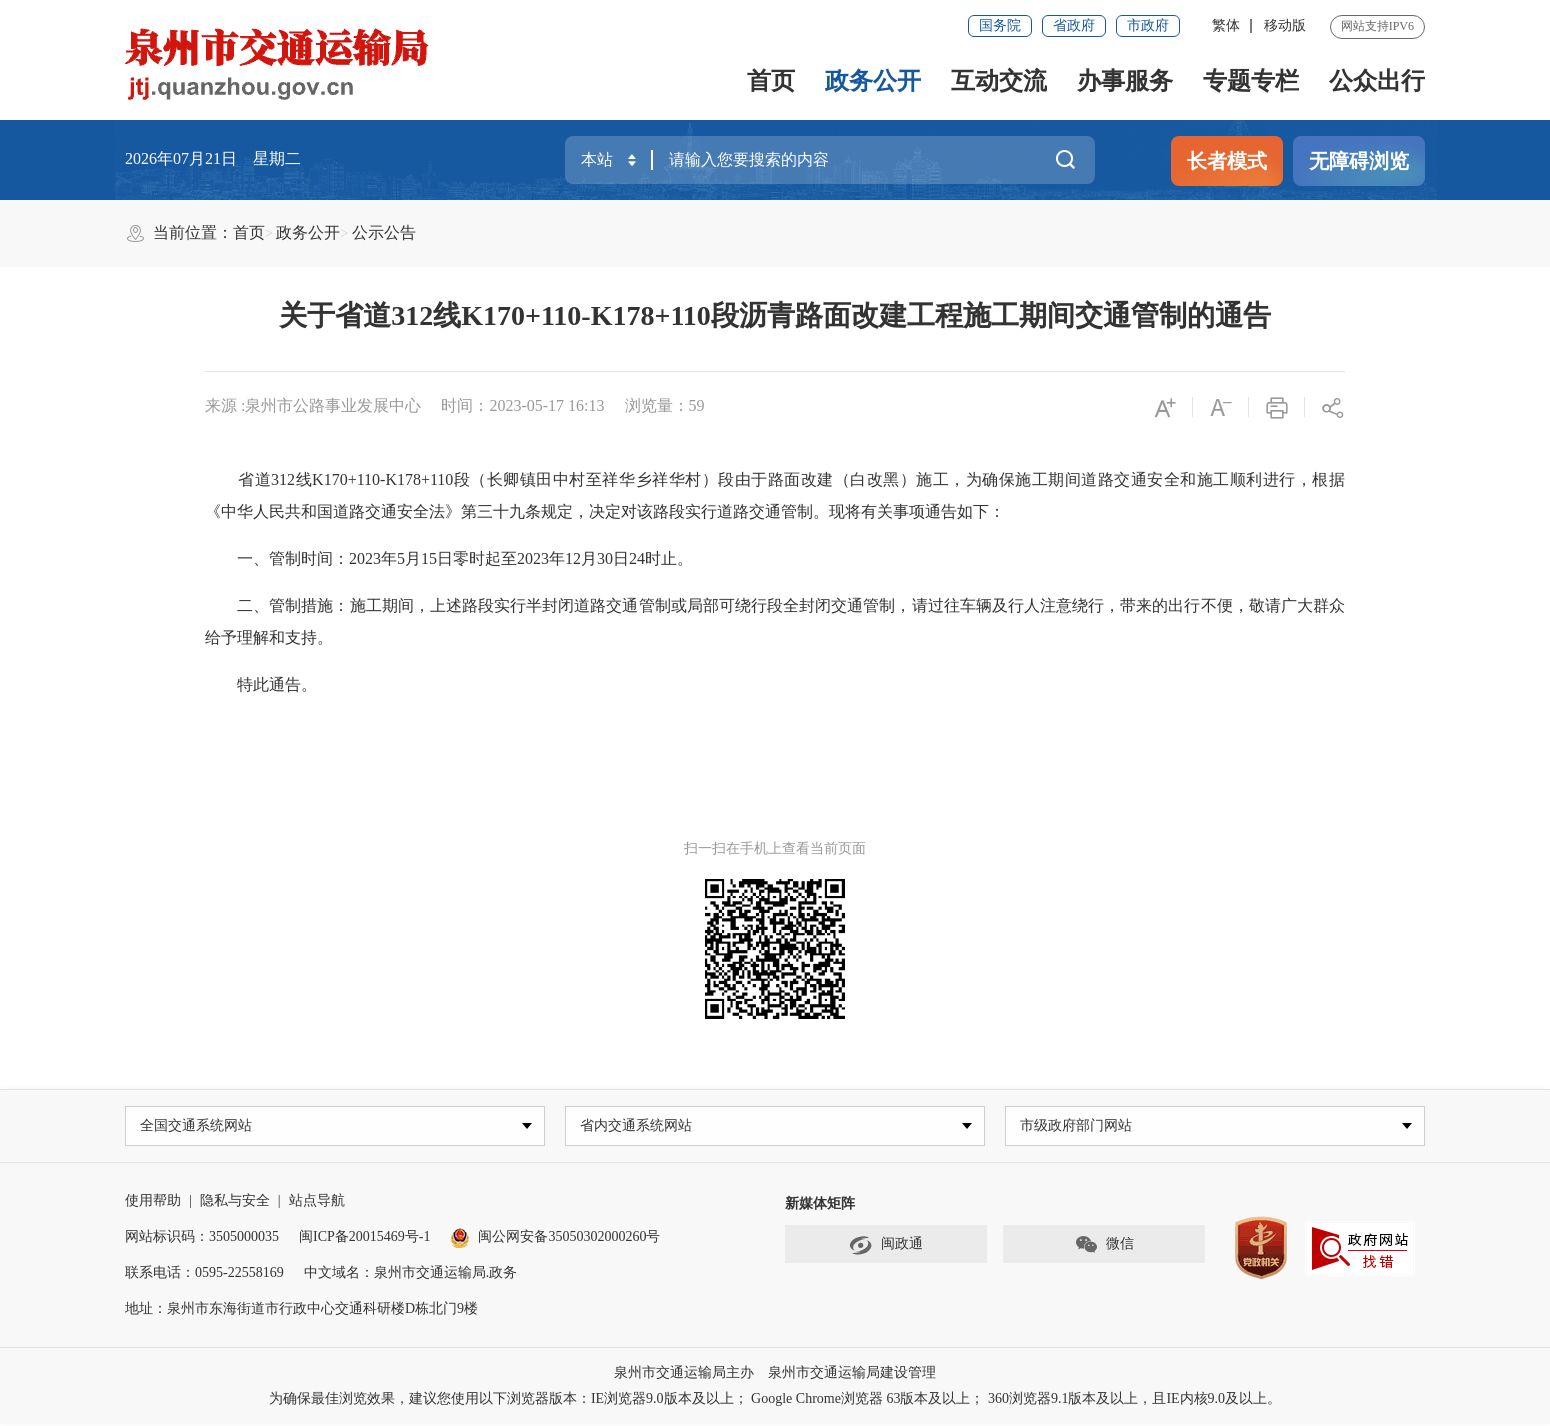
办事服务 (1125, 81)
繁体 (1226, 25)
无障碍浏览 (1359, 161)
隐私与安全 (235, 1202)
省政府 (1074, 25)
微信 (1104, 1247)
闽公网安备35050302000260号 (555, 1238)
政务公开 (873, 81)
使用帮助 (153, 1202)
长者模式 (1227, 161)
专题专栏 (1251, 81)
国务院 (1000, 25)
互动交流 (999, 81)
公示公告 (384, 232)
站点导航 (317, 1202)
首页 (771, 81)
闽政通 (886, 1247)
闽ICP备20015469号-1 (364, 1238)
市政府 (1148, 25)
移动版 (1285, 25)
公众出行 (1377, 81)
